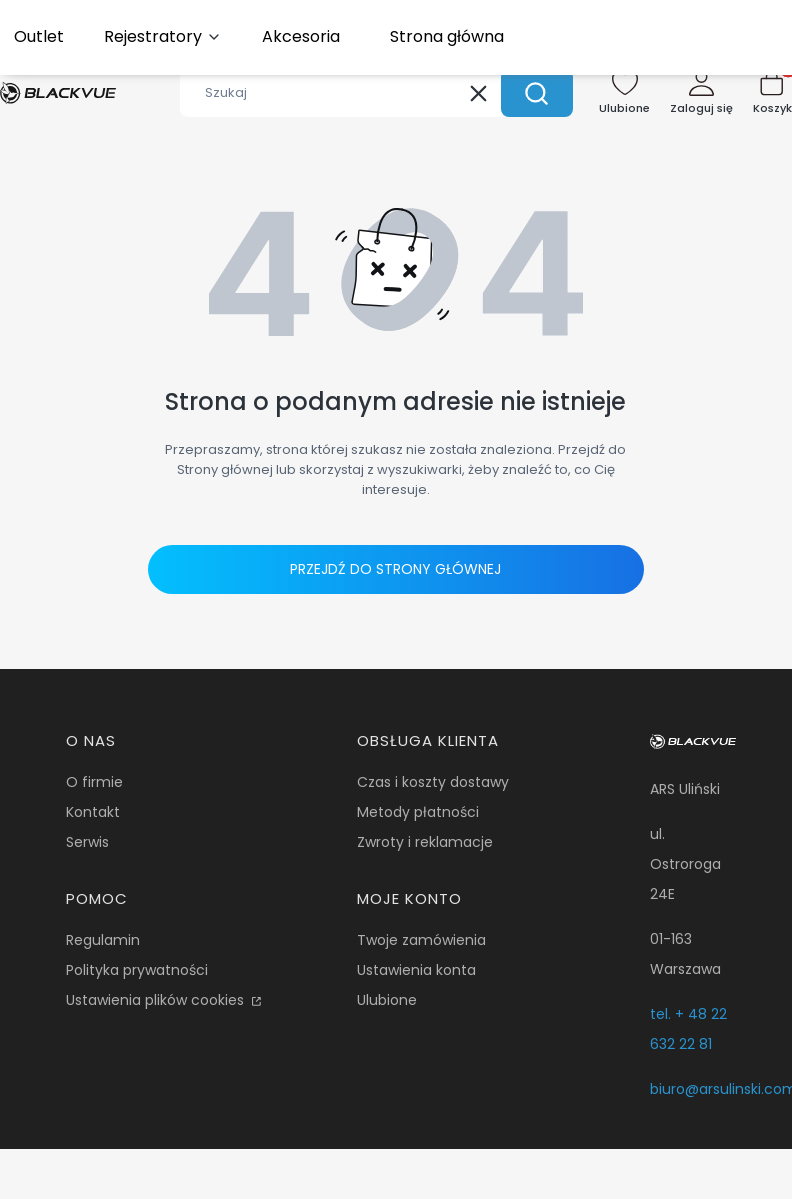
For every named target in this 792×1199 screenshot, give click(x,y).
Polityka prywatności (137, 970)
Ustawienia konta (416, 970)
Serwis (87, 842)
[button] (537, 93)
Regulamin (103, 940)
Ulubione (387, 1000)
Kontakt (93, 812)
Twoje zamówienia (421, 940)
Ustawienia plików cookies (157, 1000)
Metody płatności (418, 812)
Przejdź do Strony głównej (395, 569)
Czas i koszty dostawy (433, 782)
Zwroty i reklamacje (425, 842)
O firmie (94, 782)
